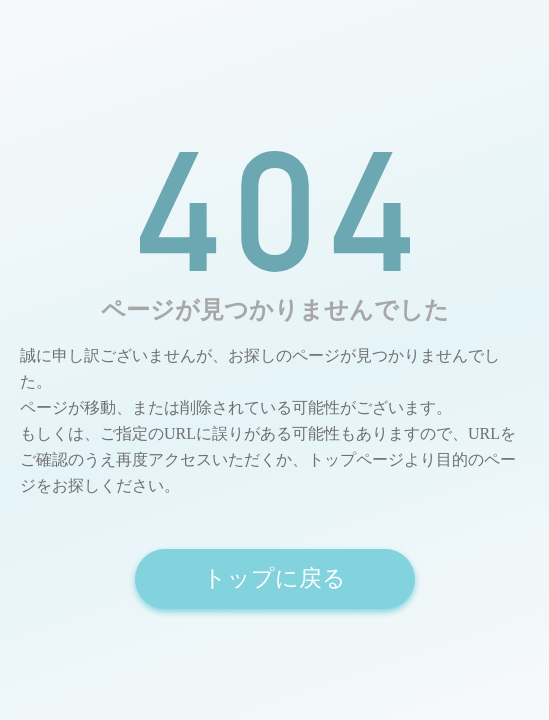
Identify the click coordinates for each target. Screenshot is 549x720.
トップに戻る (274, 578)
